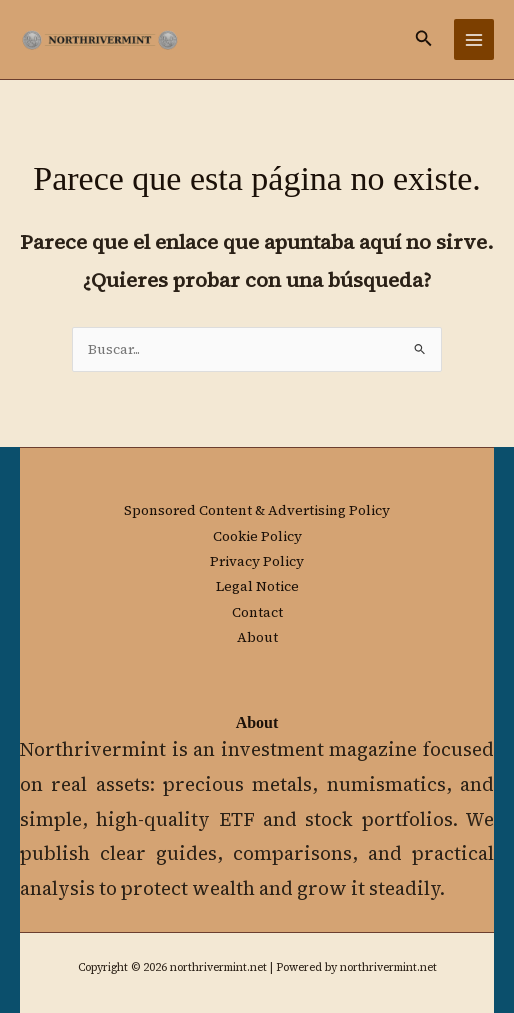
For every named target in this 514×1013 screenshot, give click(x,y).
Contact (257, 612)
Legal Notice (257, 586)
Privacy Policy (257, 561)
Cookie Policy (257, 536)
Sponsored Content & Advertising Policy (257, 510)
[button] (424, 39)
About (257, 637)
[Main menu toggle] (474, 39)
